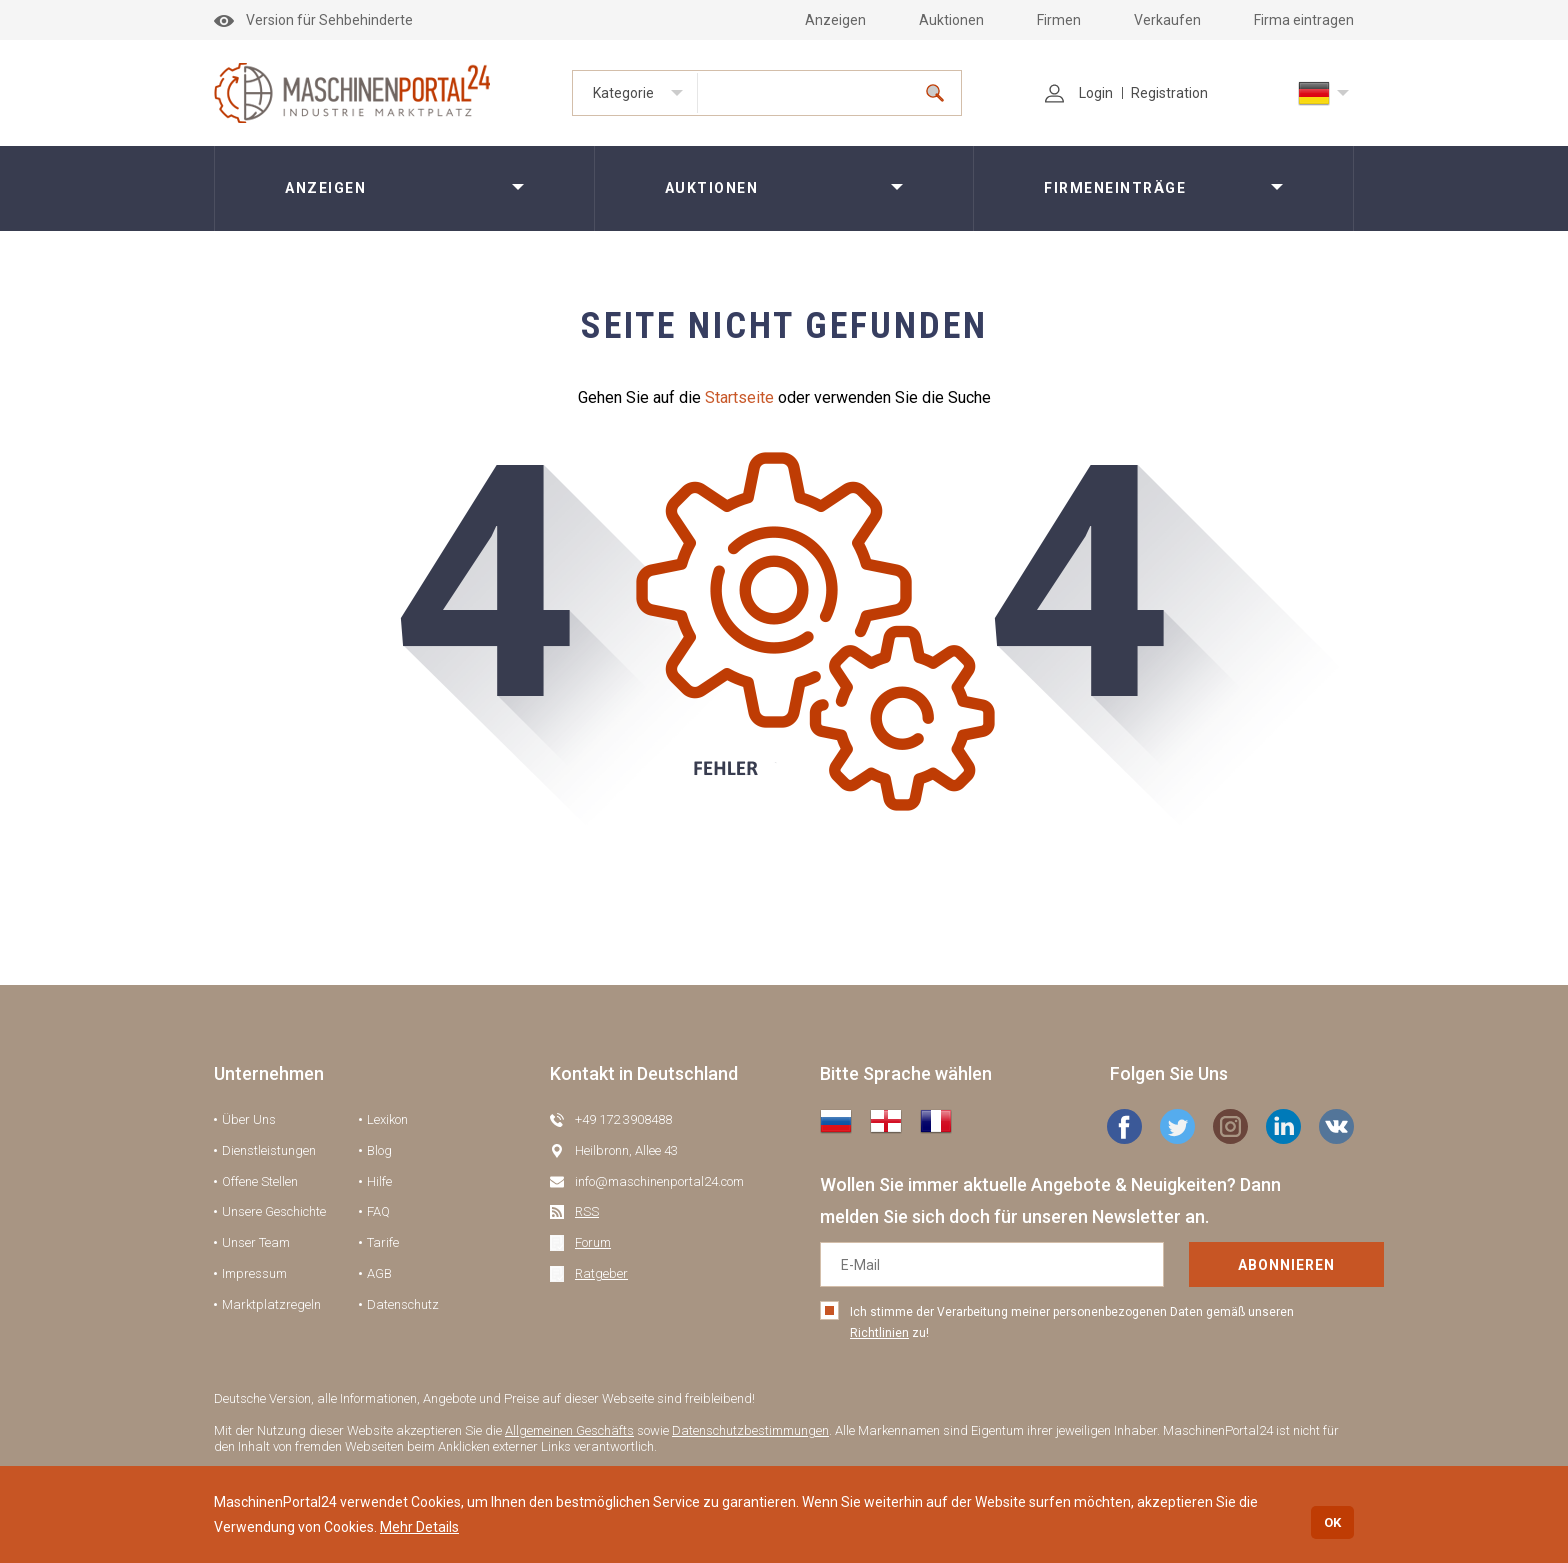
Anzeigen (835, 20)
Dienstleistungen (269, 1150)
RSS (587, 1211)
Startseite (739, 397)
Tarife (383, 1242)
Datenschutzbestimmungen (750, 1430)
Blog (379, 1150)
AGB (379, 1273)
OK (1332, 1522)
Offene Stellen (260, 1181)
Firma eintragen (1304, 20)
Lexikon (387, 1119)
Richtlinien (879, 1333)
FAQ (378, 1211)
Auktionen (951, 20)
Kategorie (623, 93)
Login (1079, 93)
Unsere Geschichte (274, 1211)
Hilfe (379, 1181)
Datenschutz (403, 1304)
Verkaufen (1167, 20)
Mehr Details (419, 1527)
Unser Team (256, 1242)
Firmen (1059, 20)
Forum (593, 1242)
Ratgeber (601, 1273)
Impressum (254, 1273)
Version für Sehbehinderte (313, 20)
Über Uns (249, 1119)
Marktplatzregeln (271, 1304)
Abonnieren (1222, 1265)
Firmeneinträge (1115, 188)
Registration (1169, 93)
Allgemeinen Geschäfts (569, 1430)
